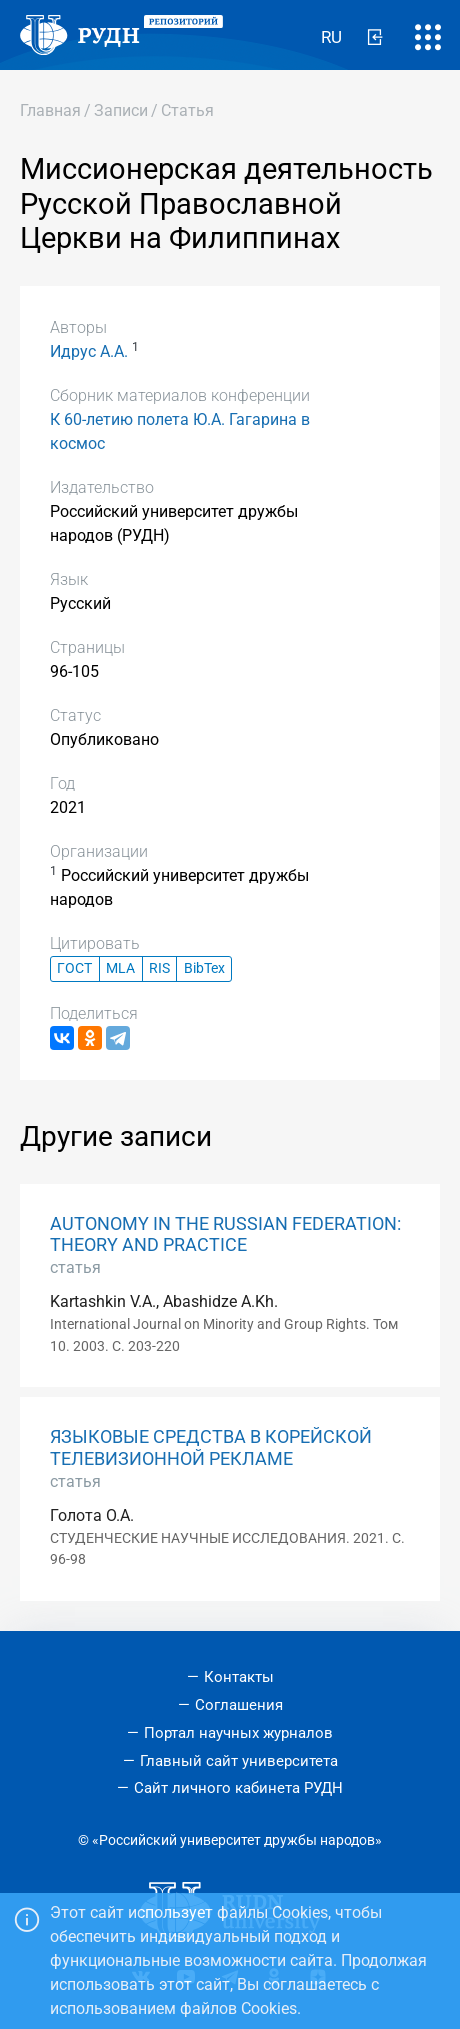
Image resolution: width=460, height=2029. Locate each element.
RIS (159, 968)
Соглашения (239, 1705)
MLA (120, 968)
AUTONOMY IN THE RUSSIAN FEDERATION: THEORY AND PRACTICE (225, 1234)
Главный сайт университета (239, 1761)
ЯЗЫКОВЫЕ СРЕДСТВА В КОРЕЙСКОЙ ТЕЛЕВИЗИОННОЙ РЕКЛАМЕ (211, 1447)
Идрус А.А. (89, 351)
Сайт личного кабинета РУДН (238, 1788)
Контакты (239, 1677)
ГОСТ (74, 968)
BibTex (204, 968)
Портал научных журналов (238, 1733)
